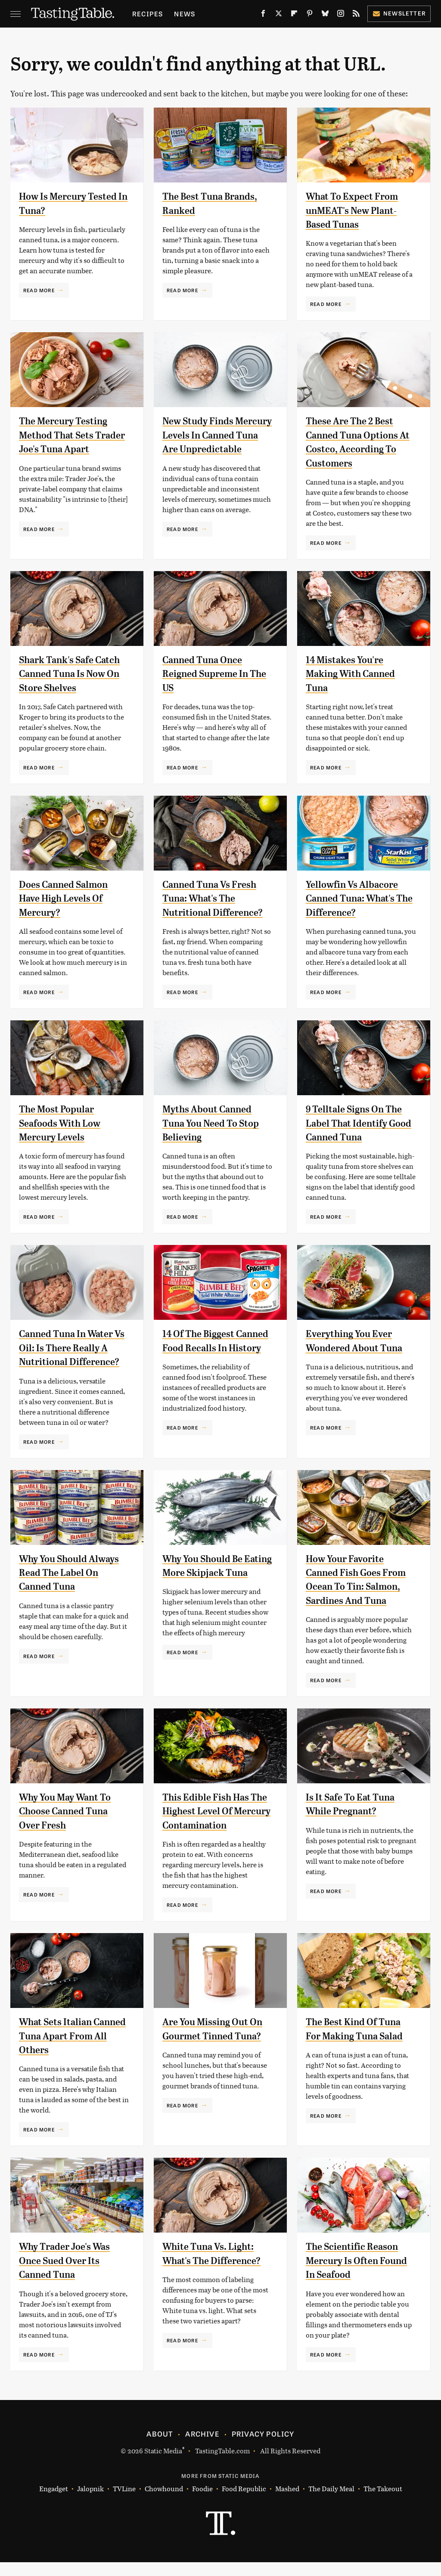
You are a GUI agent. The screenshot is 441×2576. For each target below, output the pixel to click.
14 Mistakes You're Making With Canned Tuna (355, 674)
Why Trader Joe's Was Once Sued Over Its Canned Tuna (68, 2275)
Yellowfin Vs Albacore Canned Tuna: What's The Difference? (356, 898)
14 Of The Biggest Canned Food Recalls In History (216, 1348)
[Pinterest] (309, 15)
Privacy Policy (263, 2447)
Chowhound (164, 2502)
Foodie (202, 2502)
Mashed (287, 2502)
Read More (39, 290)
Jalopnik (90, 2502)
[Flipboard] (294, 15)
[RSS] (356, 15)
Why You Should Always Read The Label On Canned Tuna (73, 1573)
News (184, 14)
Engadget (53, 2502)
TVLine (124, 2502)
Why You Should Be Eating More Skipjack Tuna (211, 1573)
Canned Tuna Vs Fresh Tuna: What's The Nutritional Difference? (217, 898)
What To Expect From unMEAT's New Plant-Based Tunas (356, 210)
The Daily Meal (331, 2502)
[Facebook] (263, 15)
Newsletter (399, 13)
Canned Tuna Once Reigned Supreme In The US (209, 674)
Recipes (147, 14)
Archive (202, 2447)
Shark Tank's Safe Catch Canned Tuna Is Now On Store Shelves (70, 674)
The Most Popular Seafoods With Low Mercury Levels (63, 1123)
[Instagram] (340, 15)
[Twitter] (278, 15)
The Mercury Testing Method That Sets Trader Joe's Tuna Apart (74, 435)
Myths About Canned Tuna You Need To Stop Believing (215, 1123)
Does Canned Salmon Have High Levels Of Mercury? (68, 898)
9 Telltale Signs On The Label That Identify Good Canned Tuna (358, 1123)
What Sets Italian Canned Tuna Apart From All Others (64, 2050)
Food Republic (244, 2502)
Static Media (163, 2464)
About (159, 2447)
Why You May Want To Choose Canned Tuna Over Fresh (69, 1811)
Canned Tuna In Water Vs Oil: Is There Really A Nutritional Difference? (73, 1348)
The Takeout (382, 2502)
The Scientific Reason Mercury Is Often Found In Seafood (361, 2275)
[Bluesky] (325, 15)
